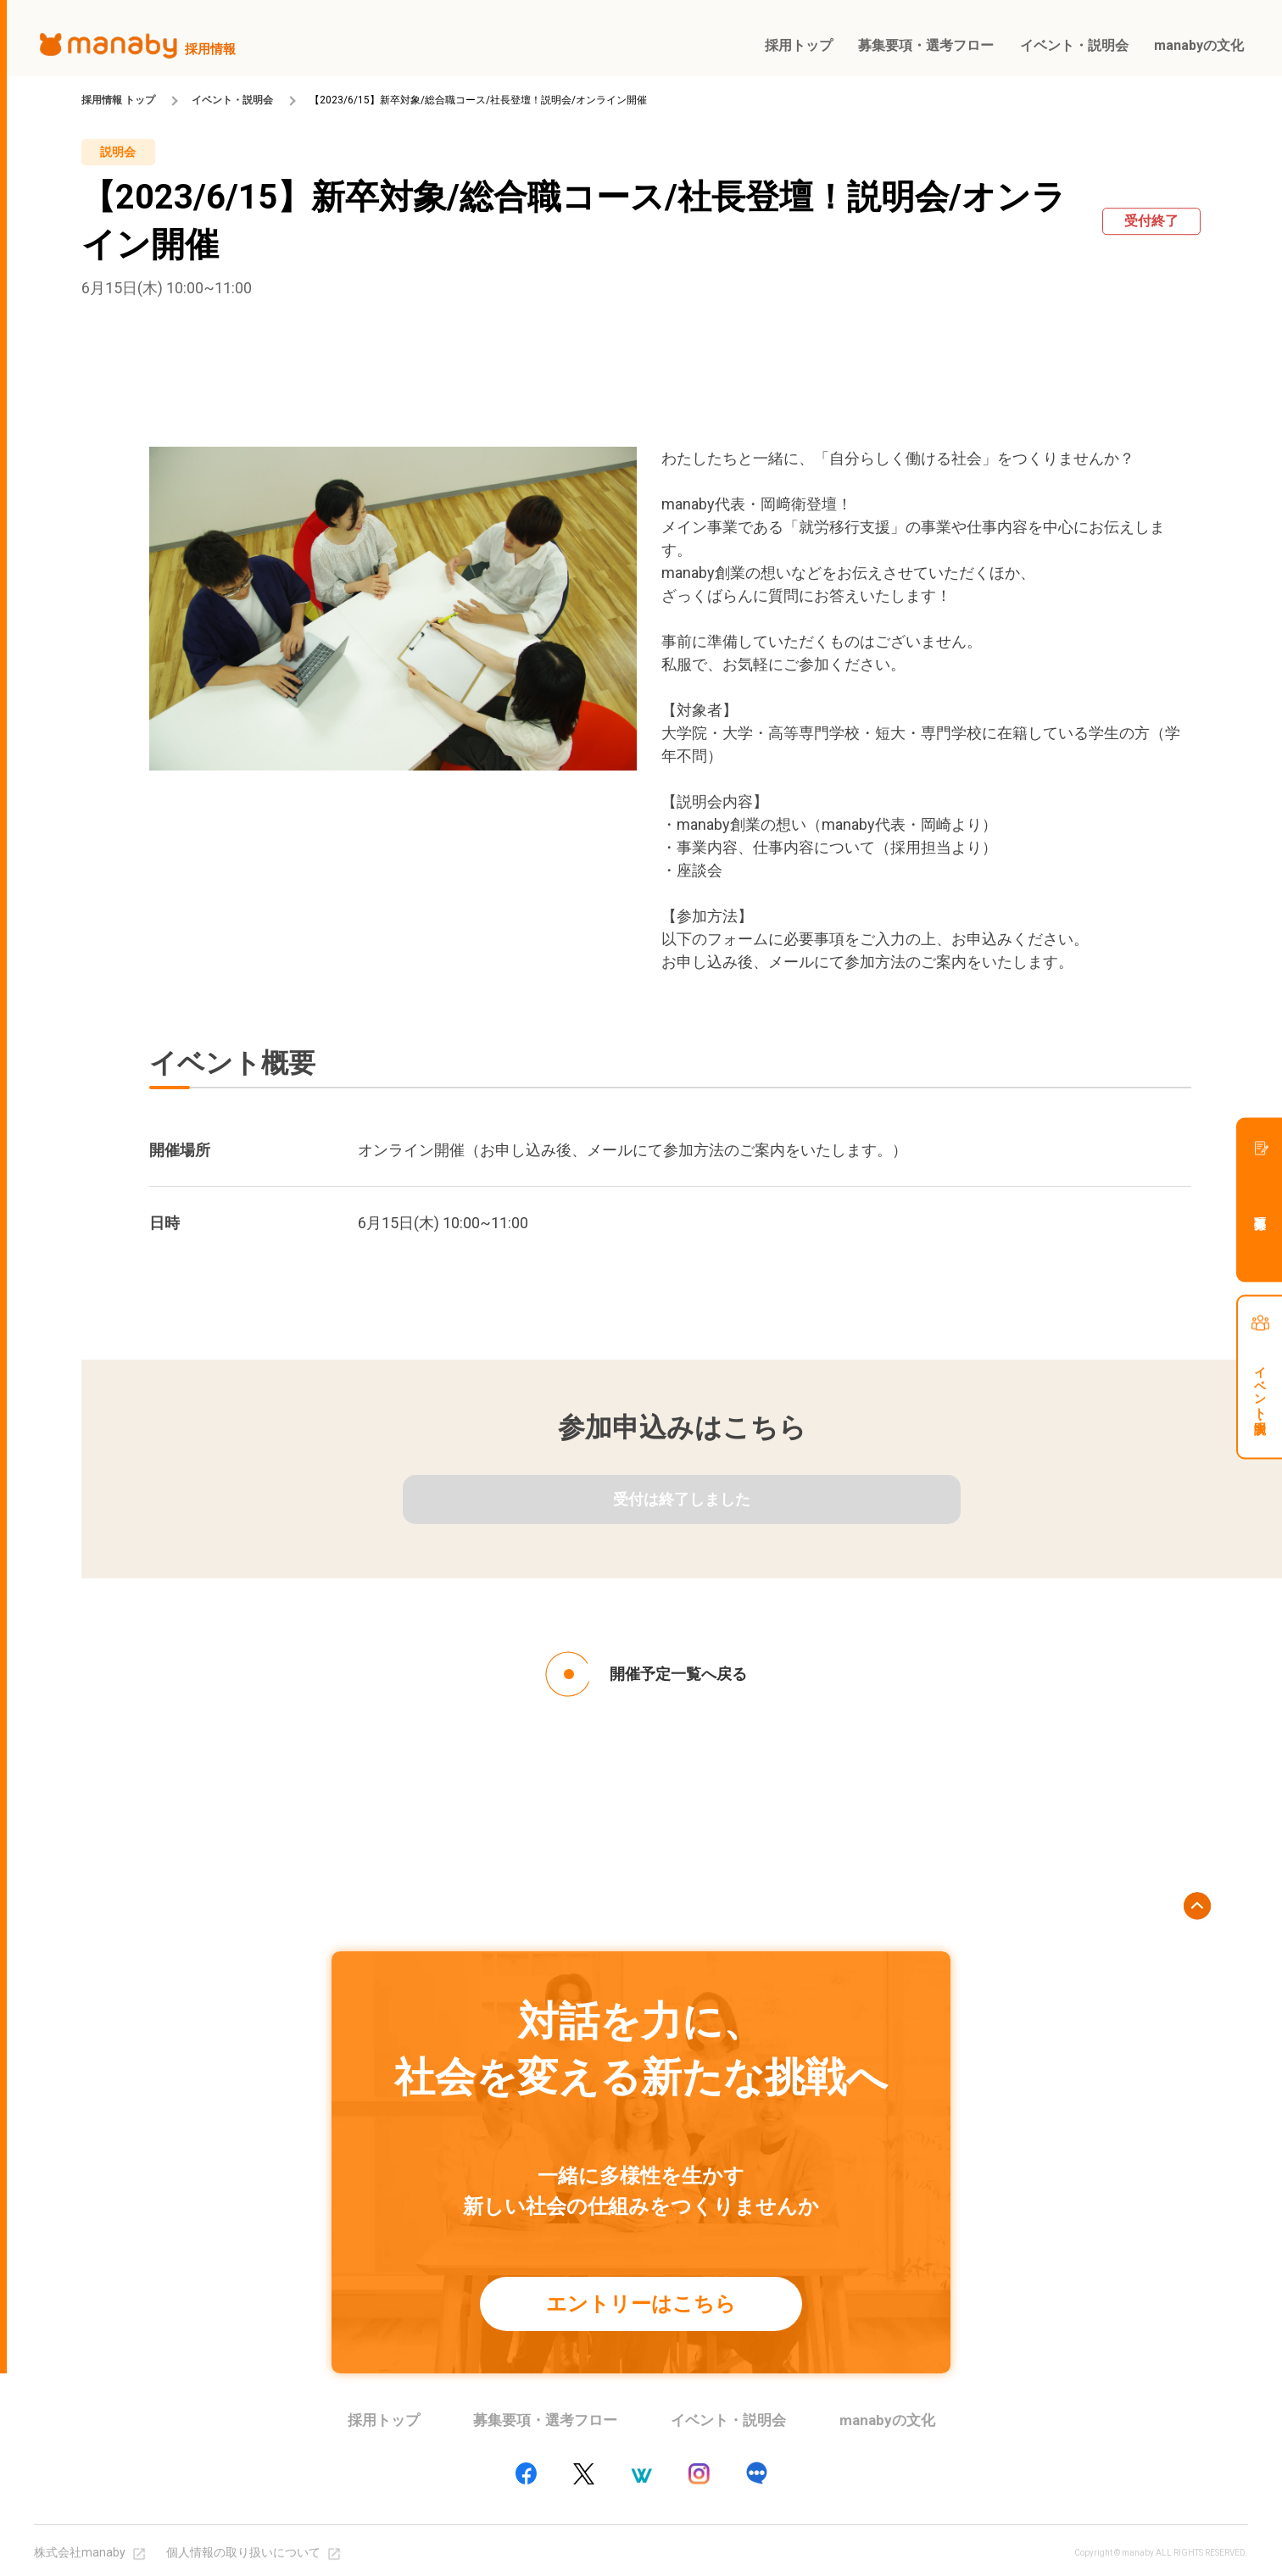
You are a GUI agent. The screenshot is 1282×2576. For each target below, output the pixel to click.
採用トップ (384, 2420)
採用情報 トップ (118, 100)
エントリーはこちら (641, 2304)
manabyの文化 (887, 2420)
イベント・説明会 (232, 100)
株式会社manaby (79, 2552)
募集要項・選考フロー (545, 2420)
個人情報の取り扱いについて (243, 2552)
